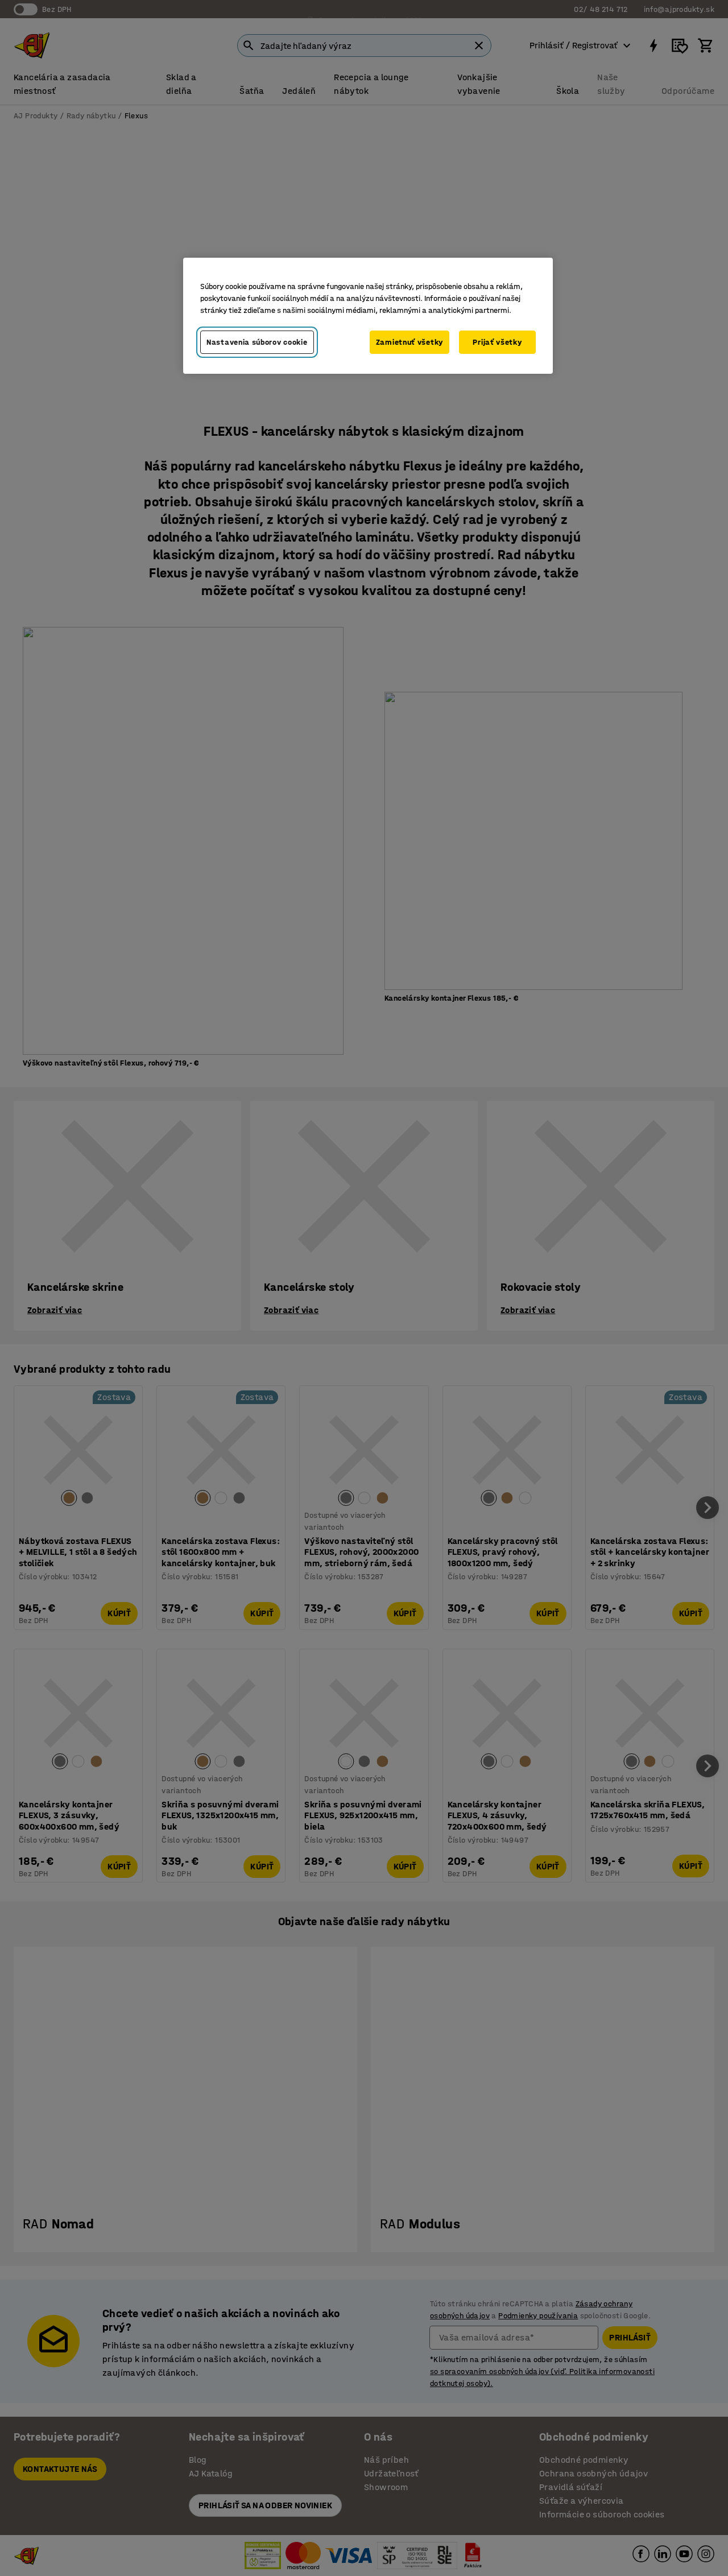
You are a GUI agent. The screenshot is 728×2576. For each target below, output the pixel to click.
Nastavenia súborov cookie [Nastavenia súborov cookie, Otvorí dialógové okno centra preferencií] (257, 342)
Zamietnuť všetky (409, 342)
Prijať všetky (497, 342)
